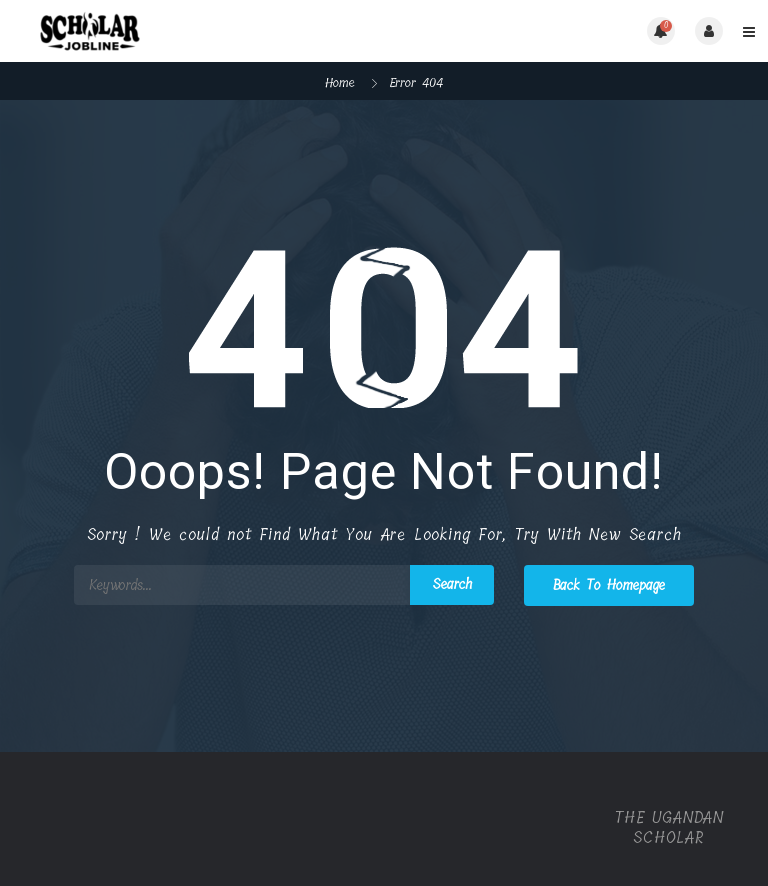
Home (340, 82)
